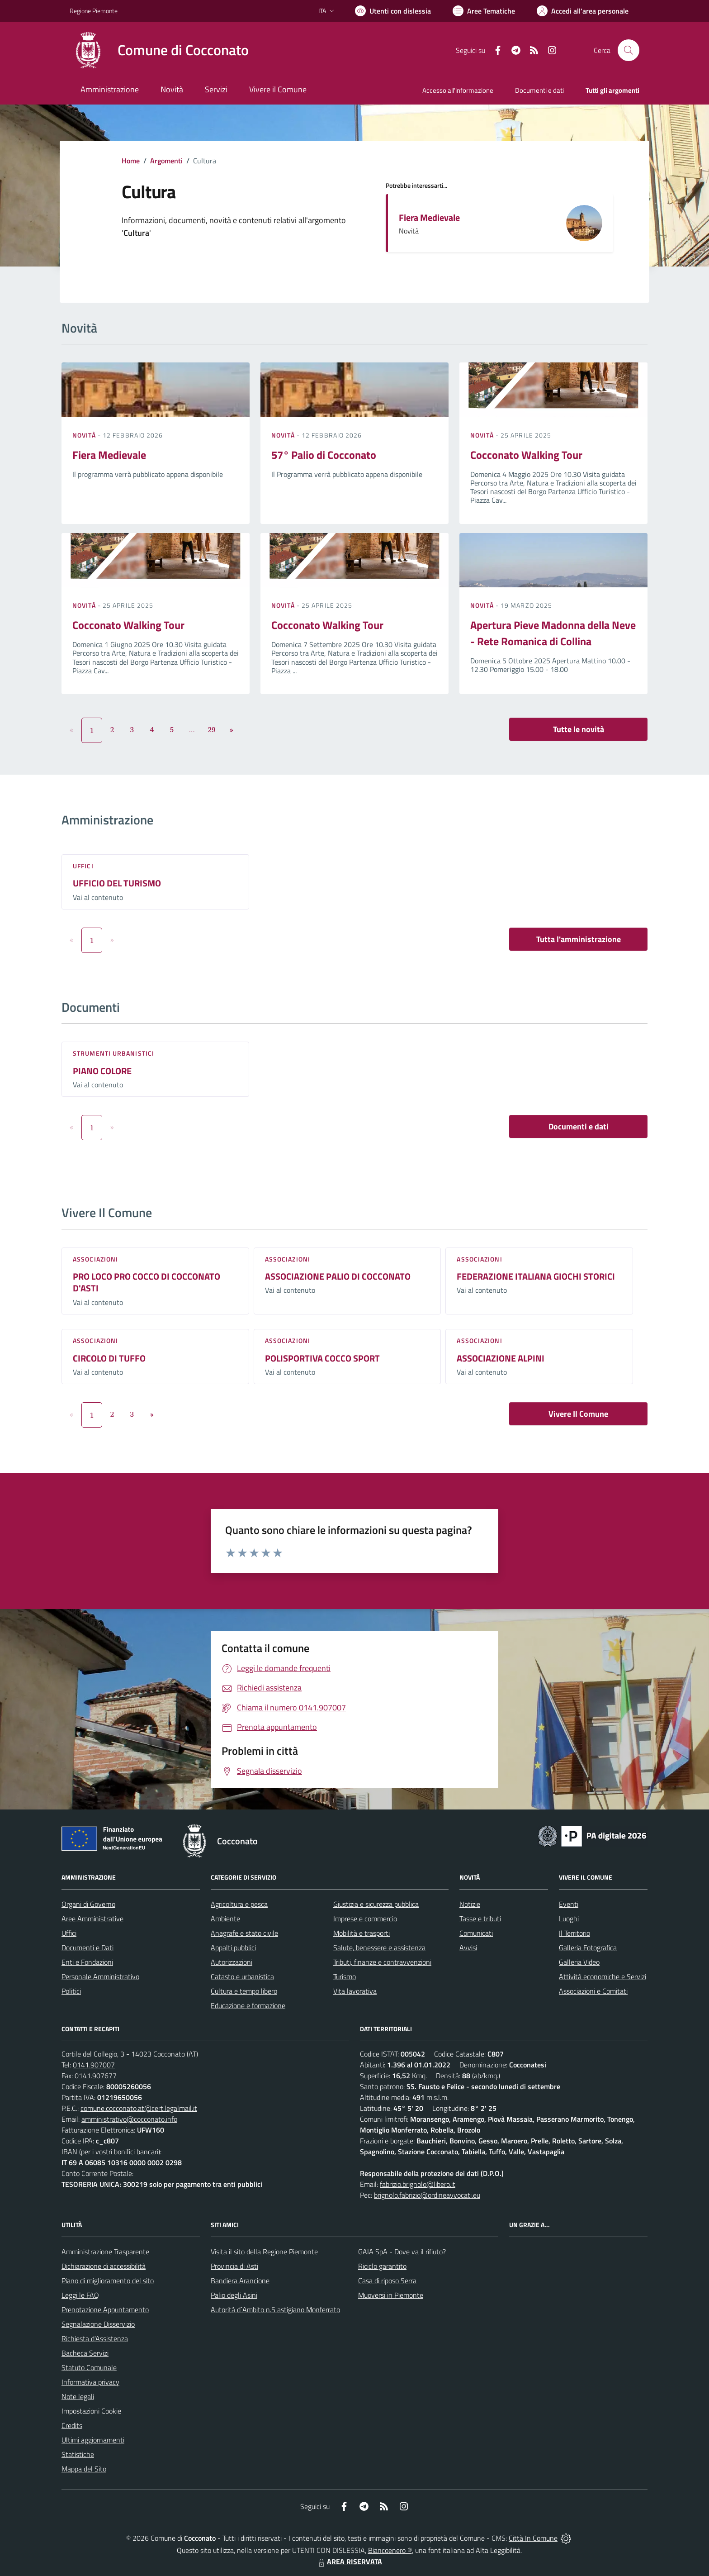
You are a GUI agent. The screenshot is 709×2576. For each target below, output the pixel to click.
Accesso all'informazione (457, 90)
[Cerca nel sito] (628, 50)
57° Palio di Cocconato (323, 455)
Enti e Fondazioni (87, 1962)
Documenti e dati (578, 1126)
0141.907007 (94, 2064)
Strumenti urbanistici (113, 1053)
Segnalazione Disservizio (98, 2324)
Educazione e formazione (248, 2005)
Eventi (568, 1904)
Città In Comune (533, 2538)
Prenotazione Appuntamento (105, 2309)
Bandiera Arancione (240, 2280)
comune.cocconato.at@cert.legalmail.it (138, 2108)
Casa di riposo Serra (387, 2280)
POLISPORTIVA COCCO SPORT (322, 1358)
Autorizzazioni (231, 1962)
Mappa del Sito (83, 2468)
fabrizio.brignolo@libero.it (417, 2184)
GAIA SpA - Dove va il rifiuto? (402, 2251)
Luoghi (569, 1918)
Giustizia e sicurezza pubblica (376, 1904)
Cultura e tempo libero (244, 1991)
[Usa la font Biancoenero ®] (393, 11)
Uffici (83, 866)
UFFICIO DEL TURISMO (117, 883)
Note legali (77, 2396)
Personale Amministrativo (100, 1976)
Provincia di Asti (234, 2266)
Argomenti (166, 160)
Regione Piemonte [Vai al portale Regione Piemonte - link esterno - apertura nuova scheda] (94, 10)
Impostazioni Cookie (91, 2410)
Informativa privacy (90, 2381)
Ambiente (225, 1918)
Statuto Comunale (89, 2367)
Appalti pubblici (233, 1947)
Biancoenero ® (390, 2550)
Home (131, 160)
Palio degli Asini (234, 2295)
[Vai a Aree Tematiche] (484, 11)
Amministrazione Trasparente (105, 2251)
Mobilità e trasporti (361, 1933)
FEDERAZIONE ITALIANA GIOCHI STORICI (536, 1276)
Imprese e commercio (365, 1918)
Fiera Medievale (429, 217)
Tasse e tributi (480, 1918)
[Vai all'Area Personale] (582, 11)
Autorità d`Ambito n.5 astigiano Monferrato (275, 2309)
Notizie (469, 1904)
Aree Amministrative (92, 1918)
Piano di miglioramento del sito (107, 2280)
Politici (71, 1991)
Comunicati (476, 1933)
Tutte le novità (578, 729)
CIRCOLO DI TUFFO (109, 1358)
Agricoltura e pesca (239, 1904)
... (191, 729)
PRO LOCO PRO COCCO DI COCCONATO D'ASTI (146, 1282)
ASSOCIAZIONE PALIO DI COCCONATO (338, 1276)
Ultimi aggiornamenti (92, 2439)
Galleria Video (579, 1962)
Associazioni (95, 1259)
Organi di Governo (88, 1904)
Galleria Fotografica (588, 1947)
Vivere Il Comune (578, 1414)
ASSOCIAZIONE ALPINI (500, 1358)
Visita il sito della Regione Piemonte (264, 2251)
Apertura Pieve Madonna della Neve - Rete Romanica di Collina (553, 633)
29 (212, 729)
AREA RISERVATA (349, 2561)
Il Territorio (574, 1933)
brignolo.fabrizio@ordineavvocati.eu (427, 2195)
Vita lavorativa (355, 1991)
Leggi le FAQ (80, 2295)
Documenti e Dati (87, 1947)
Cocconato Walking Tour (526, 455)
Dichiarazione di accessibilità (103, 2266)
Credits (71, 2425)
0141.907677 (96, 2075)
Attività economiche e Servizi (602, 1976)
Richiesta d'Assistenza (94, 2338)
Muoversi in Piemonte (390, 2295)
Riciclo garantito (382, 2266)
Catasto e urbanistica (242, 1976)
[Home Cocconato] (159, 50)
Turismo (344, 1976)
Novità (85, 435)
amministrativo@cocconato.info (129, 2119)
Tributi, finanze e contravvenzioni (382, 1962)
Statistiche (77, 2454)
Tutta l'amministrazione (578, 939)
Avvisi (468, 1947)
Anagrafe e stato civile (244, 1933)
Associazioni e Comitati (593, 1991)
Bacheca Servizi (85, 2352)
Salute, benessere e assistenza (379, 1947)
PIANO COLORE (102, 1071)
